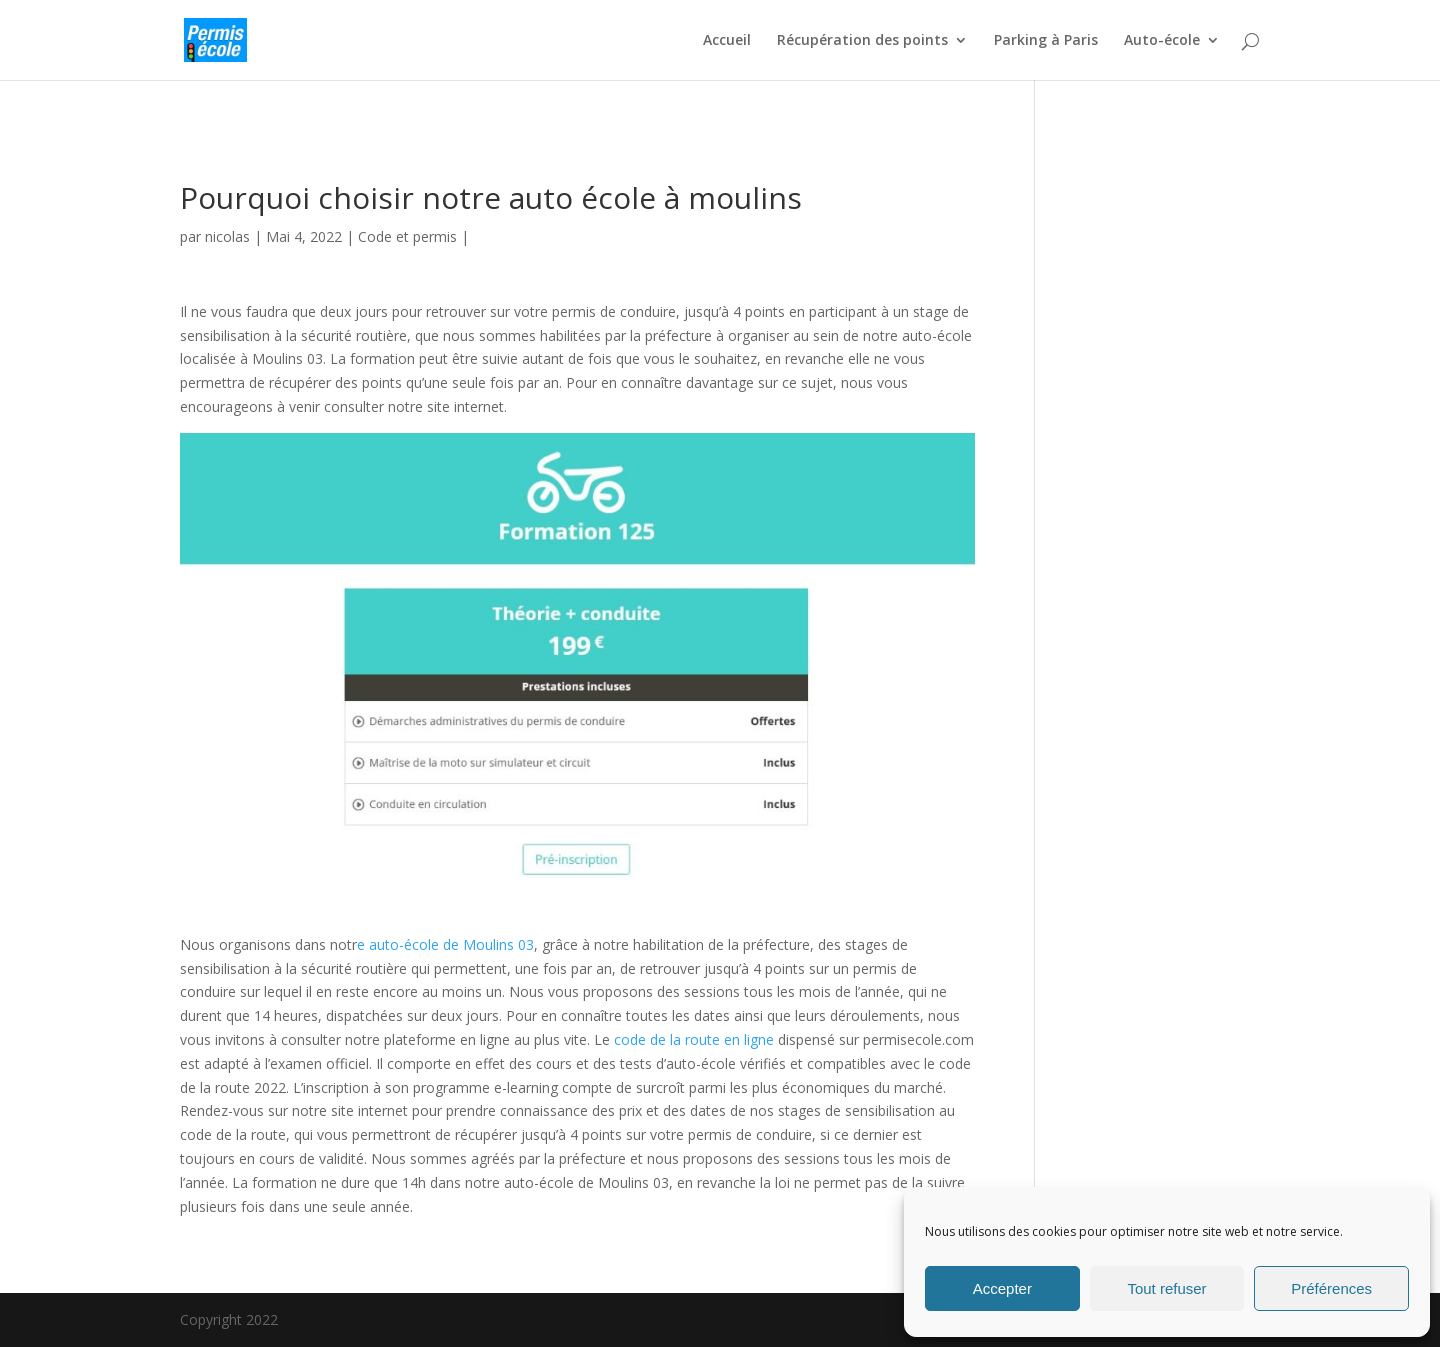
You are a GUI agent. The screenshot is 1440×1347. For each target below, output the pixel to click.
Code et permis (407, 236)
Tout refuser (1166, 1288)
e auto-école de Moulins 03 (445, 944)
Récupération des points (862, 41)
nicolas (227, 236)
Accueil (727, 41)
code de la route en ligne (694, 1039)
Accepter (1002, 1288)
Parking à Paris (1046, 41)
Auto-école (1162, 41)
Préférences (1331, 1288)
